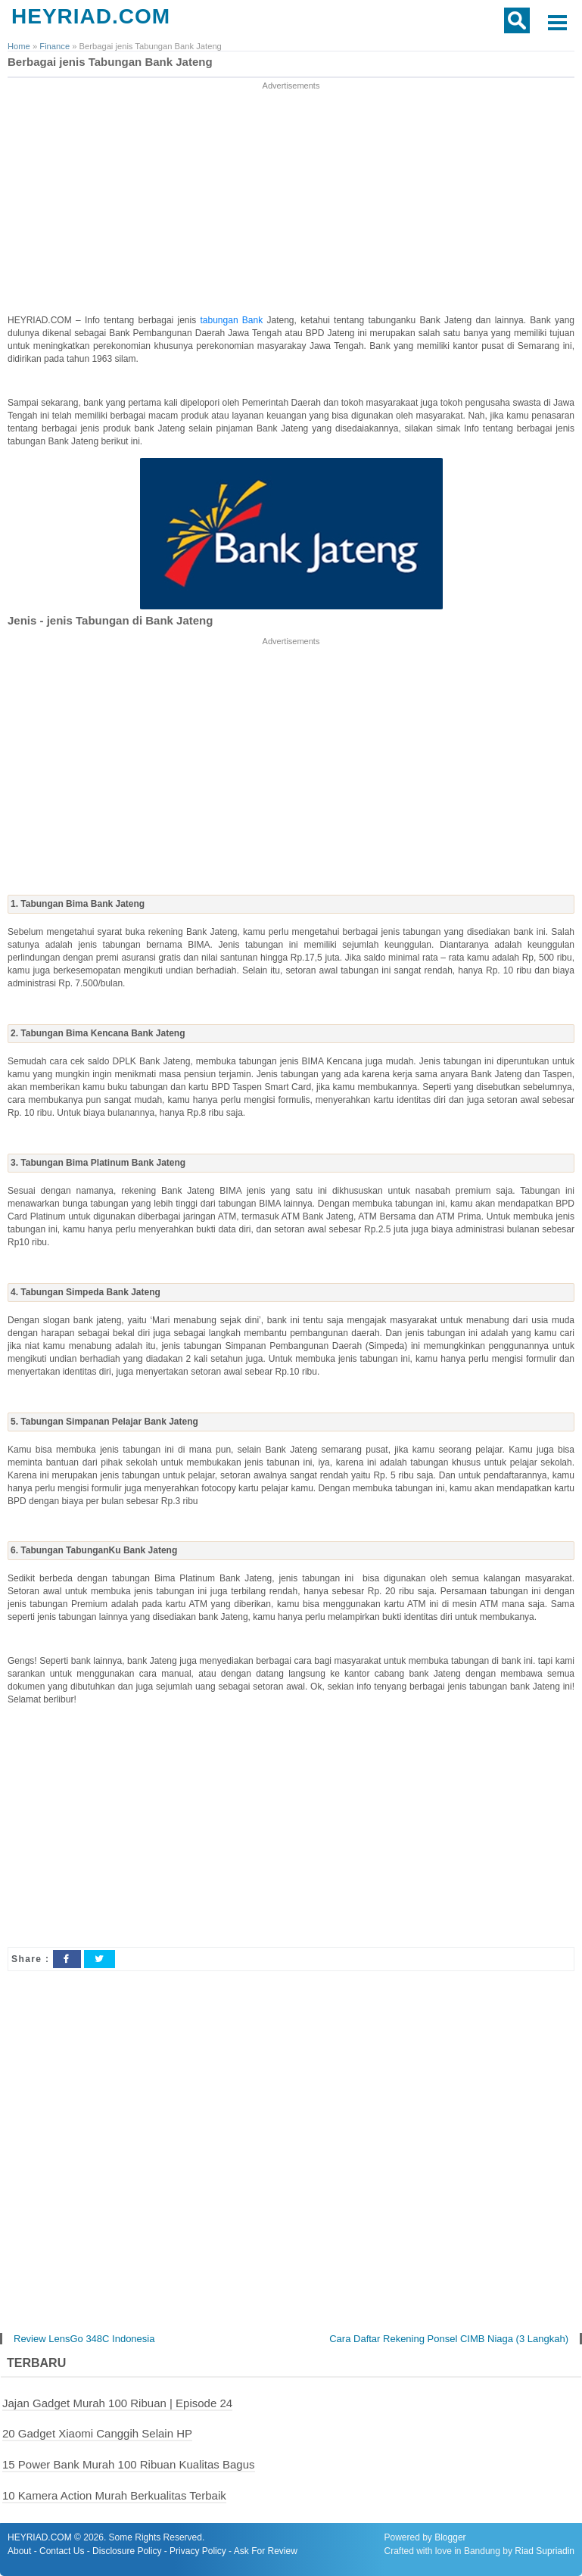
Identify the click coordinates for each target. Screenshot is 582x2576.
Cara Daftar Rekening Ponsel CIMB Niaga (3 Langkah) (448, 2338)
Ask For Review (265, 2551)
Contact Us (61, 2551)
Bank (254, 320)
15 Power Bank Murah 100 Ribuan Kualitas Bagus (128, 2464)
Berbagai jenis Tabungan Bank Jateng (110, 61)
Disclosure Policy (126, 2551)
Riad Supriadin (544, 2551)
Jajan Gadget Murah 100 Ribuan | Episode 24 (117, 2403)
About (19, 2551)
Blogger (449, 2537)
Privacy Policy (198, 2551)
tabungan (221, 320)
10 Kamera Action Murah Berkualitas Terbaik (114, 2495)
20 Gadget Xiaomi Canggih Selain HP (97, 2433)
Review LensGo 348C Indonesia (84, 2338)
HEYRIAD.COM (90, 16)
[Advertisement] (291, 199)
